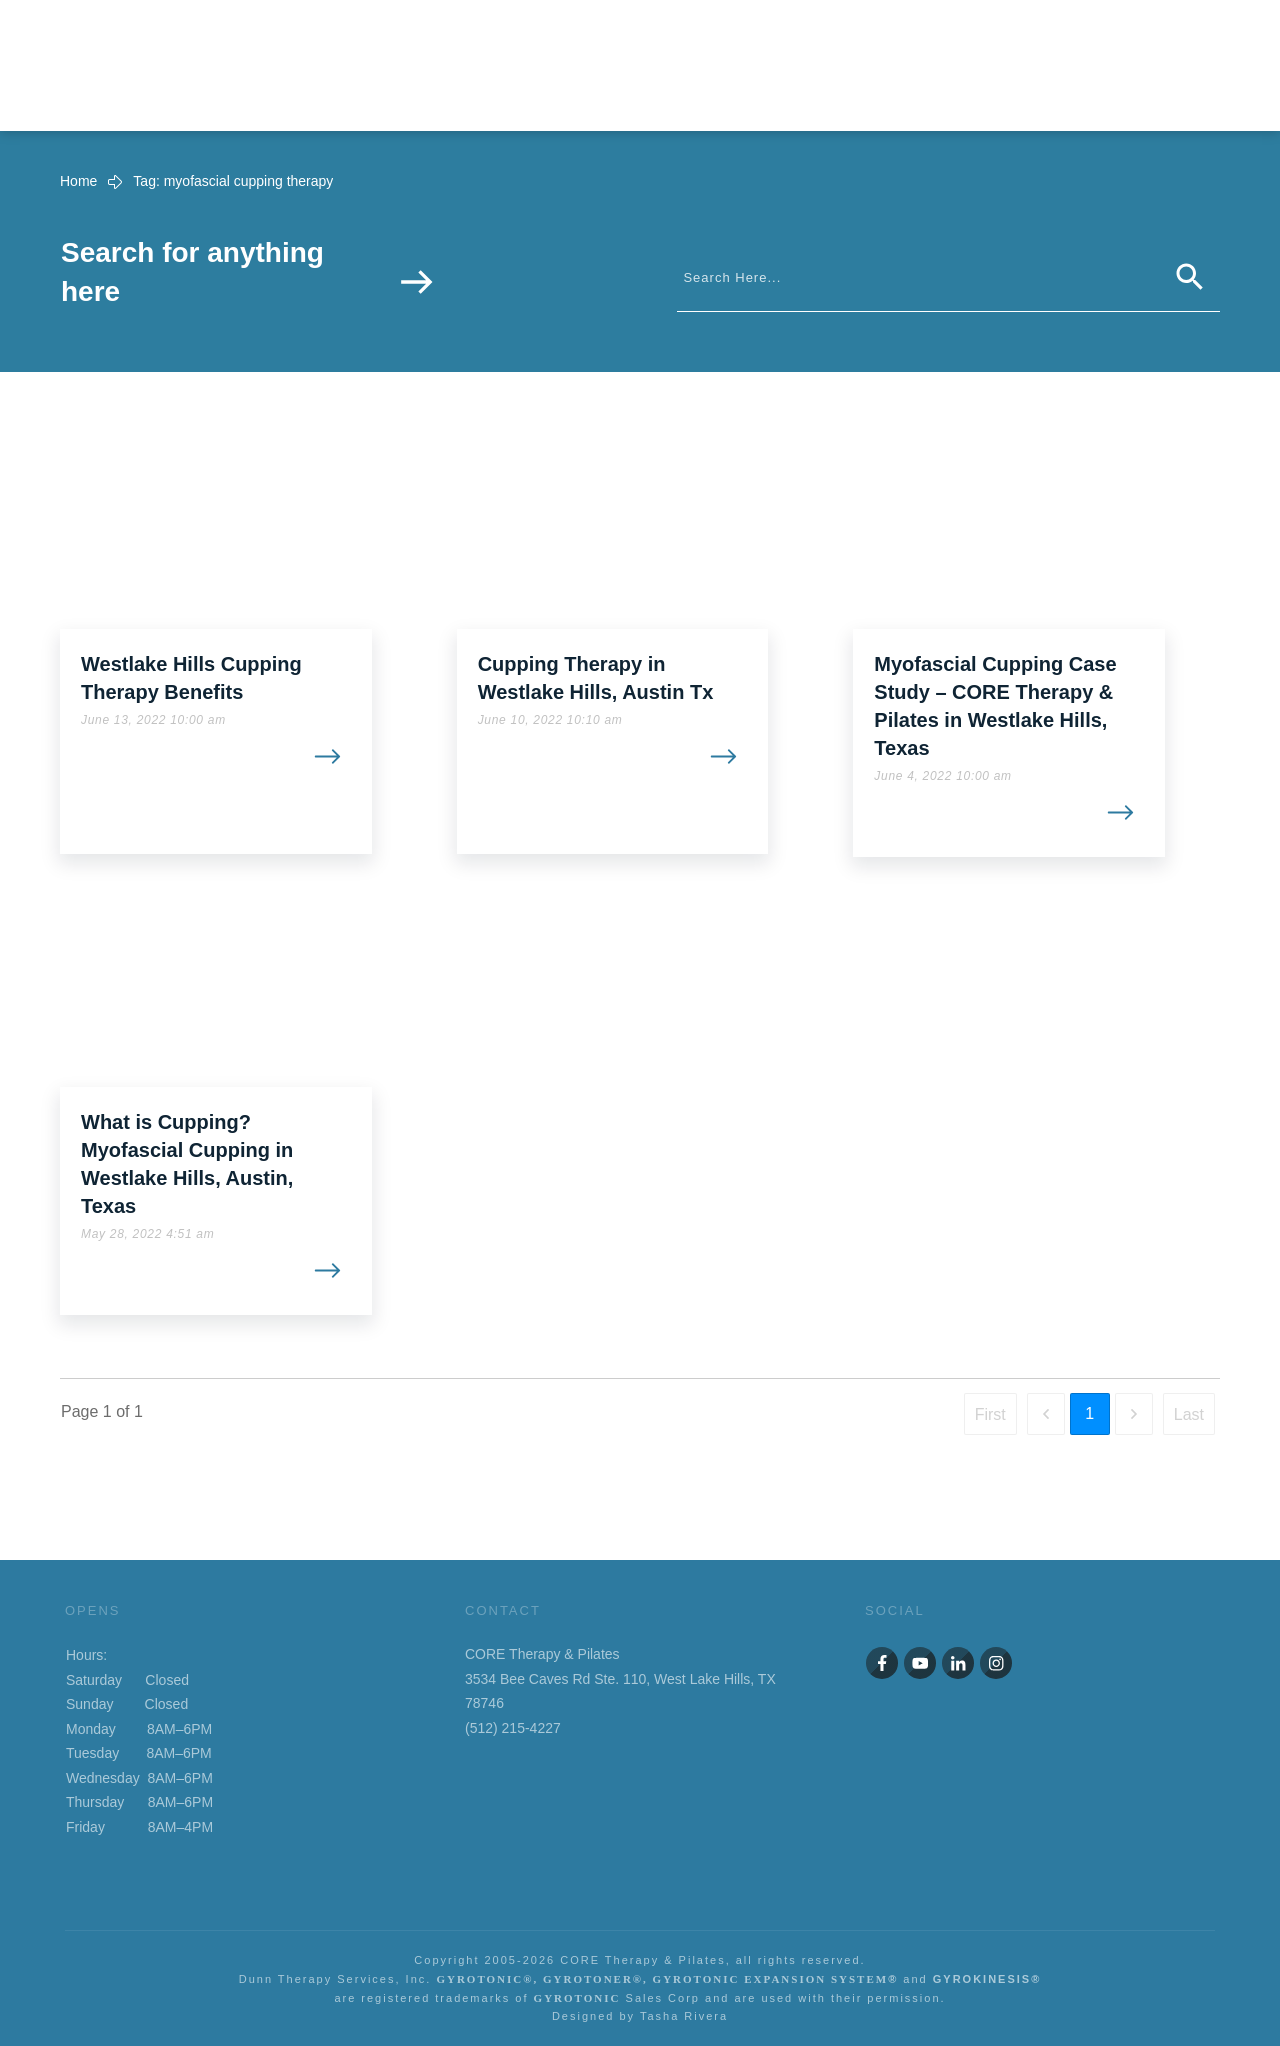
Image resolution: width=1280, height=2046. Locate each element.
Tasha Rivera (684, 2016)
